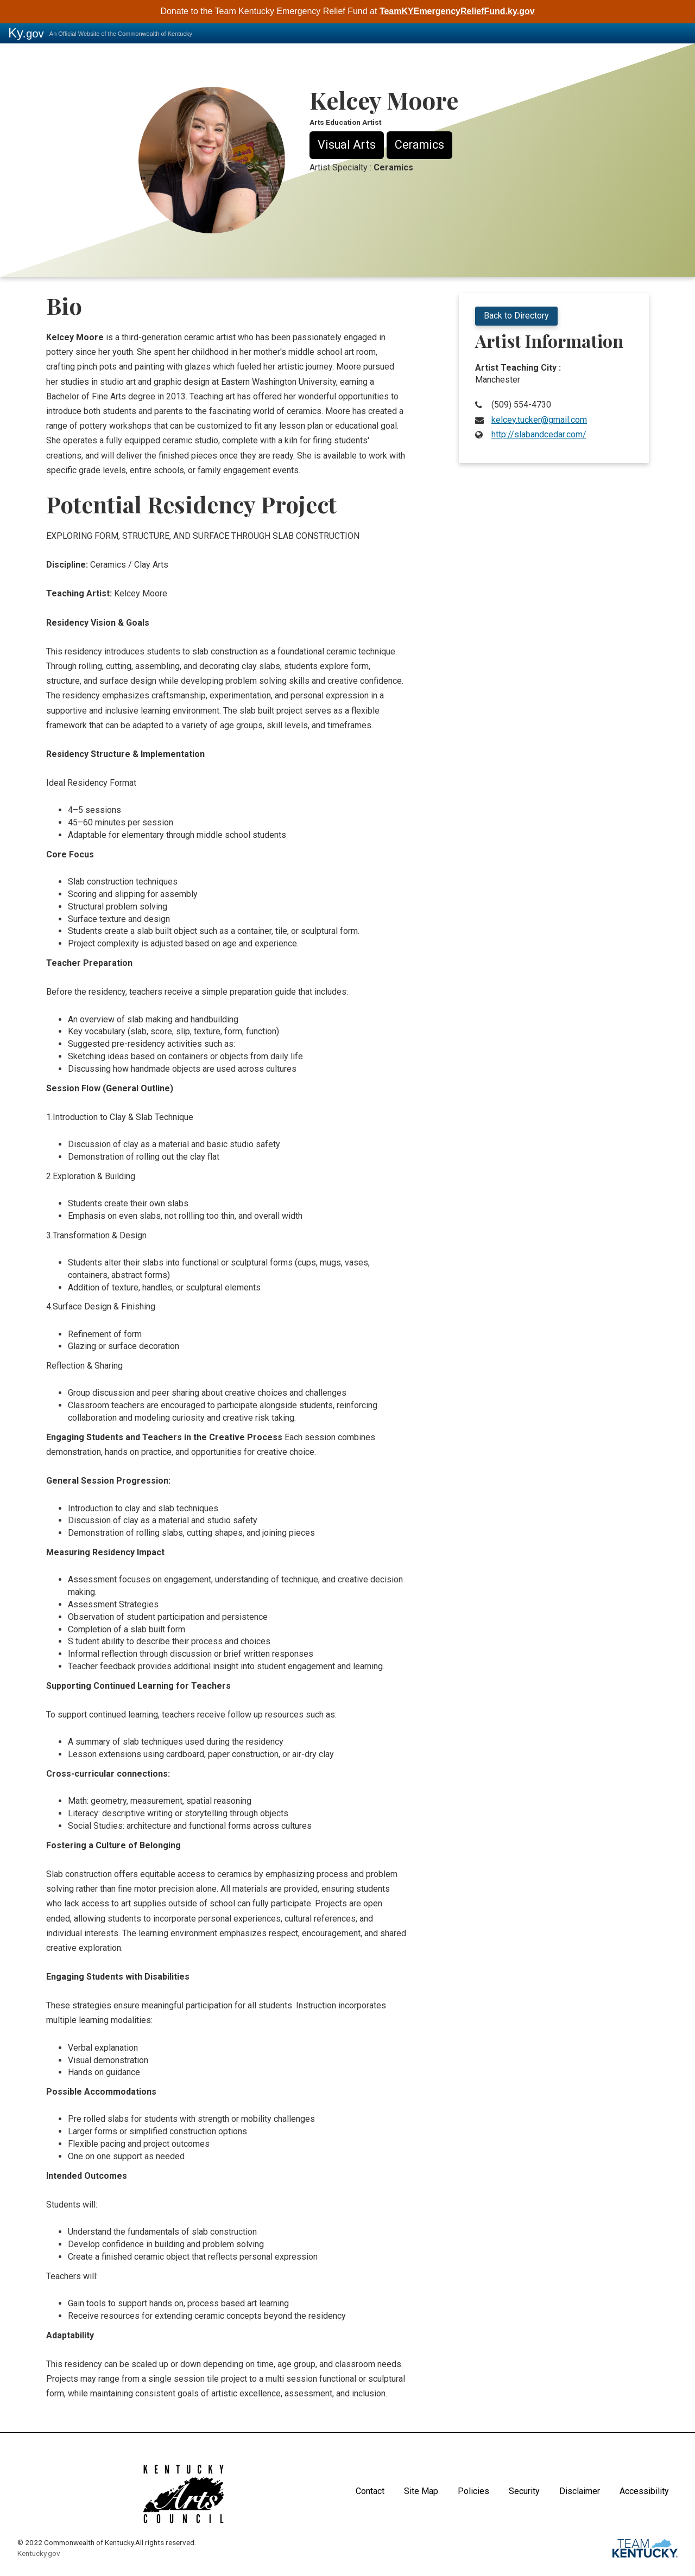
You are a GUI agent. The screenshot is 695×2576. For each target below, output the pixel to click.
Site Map (421, 2491)
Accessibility (644, 2491)
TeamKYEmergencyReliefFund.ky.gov (457, 11)
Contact (370, 2491)
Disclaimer (579, 2491)
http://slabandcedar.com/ (538, 434)
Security (524, 2491)
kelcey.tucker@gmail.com (539, 420)
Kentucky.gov (38, 2553)
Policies (473, 2491)
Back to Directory (516, 315)
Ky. (26, 33)
